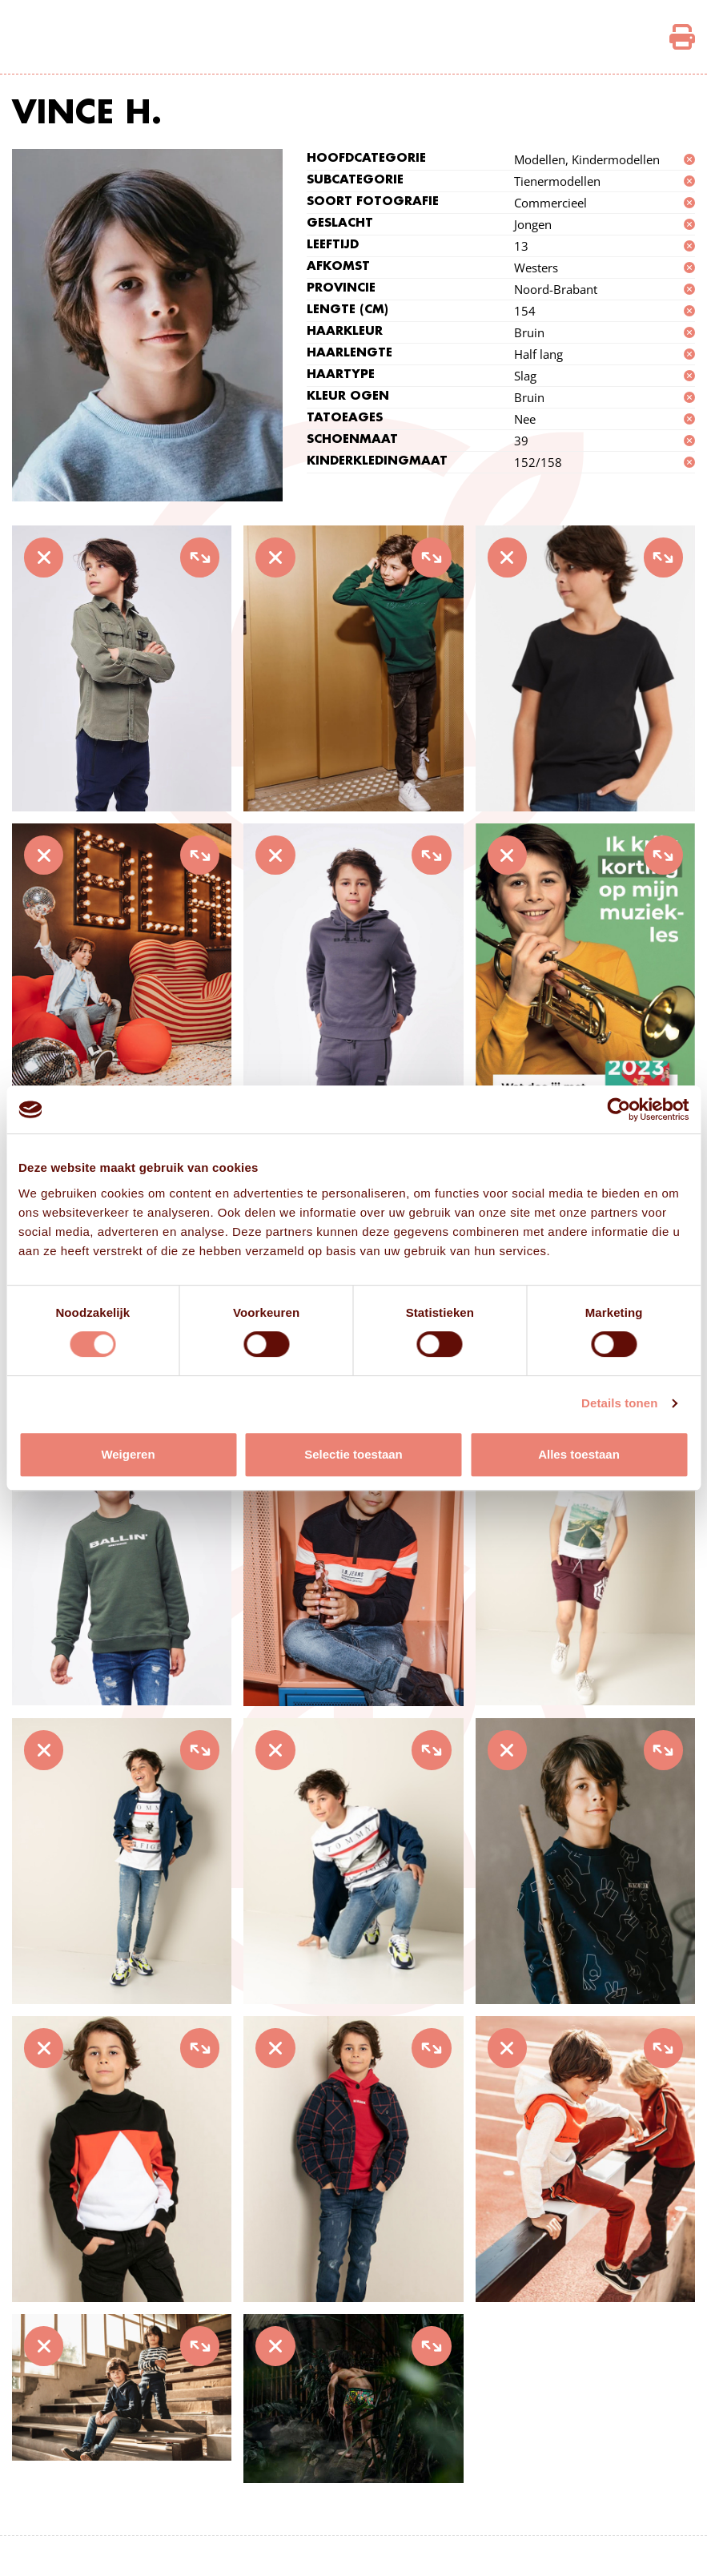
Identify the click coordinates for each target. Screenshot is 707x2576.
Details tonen (619, 1403)
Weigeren (128, 1454)
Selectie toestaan (353, 1454)
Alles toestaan (579, 1454)
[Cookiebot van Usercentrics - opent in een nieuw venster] (618, 1109)
